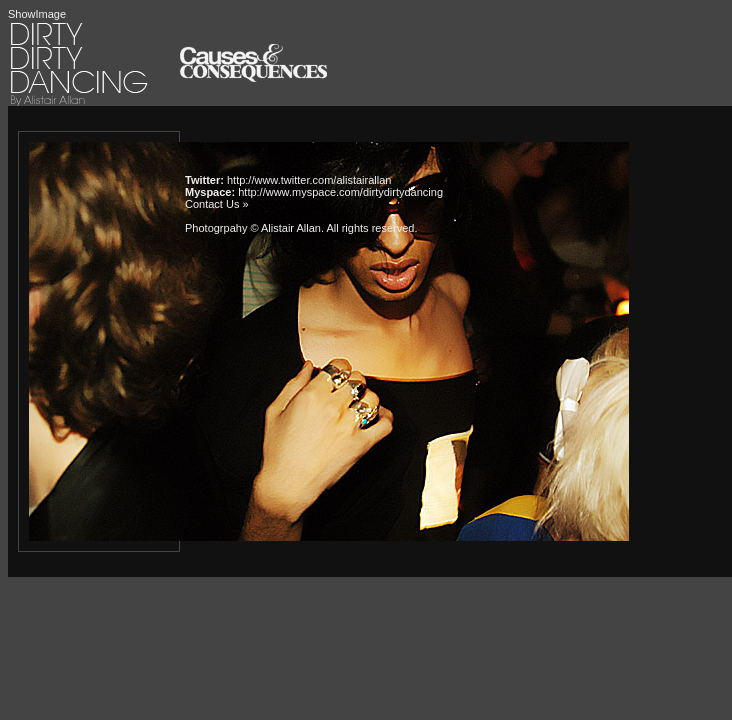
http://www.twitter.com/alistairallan (309, 180)
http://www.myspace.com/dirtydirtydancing (340, 192)
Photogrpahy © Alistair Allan (253, 228)
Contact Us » (217, 204)
